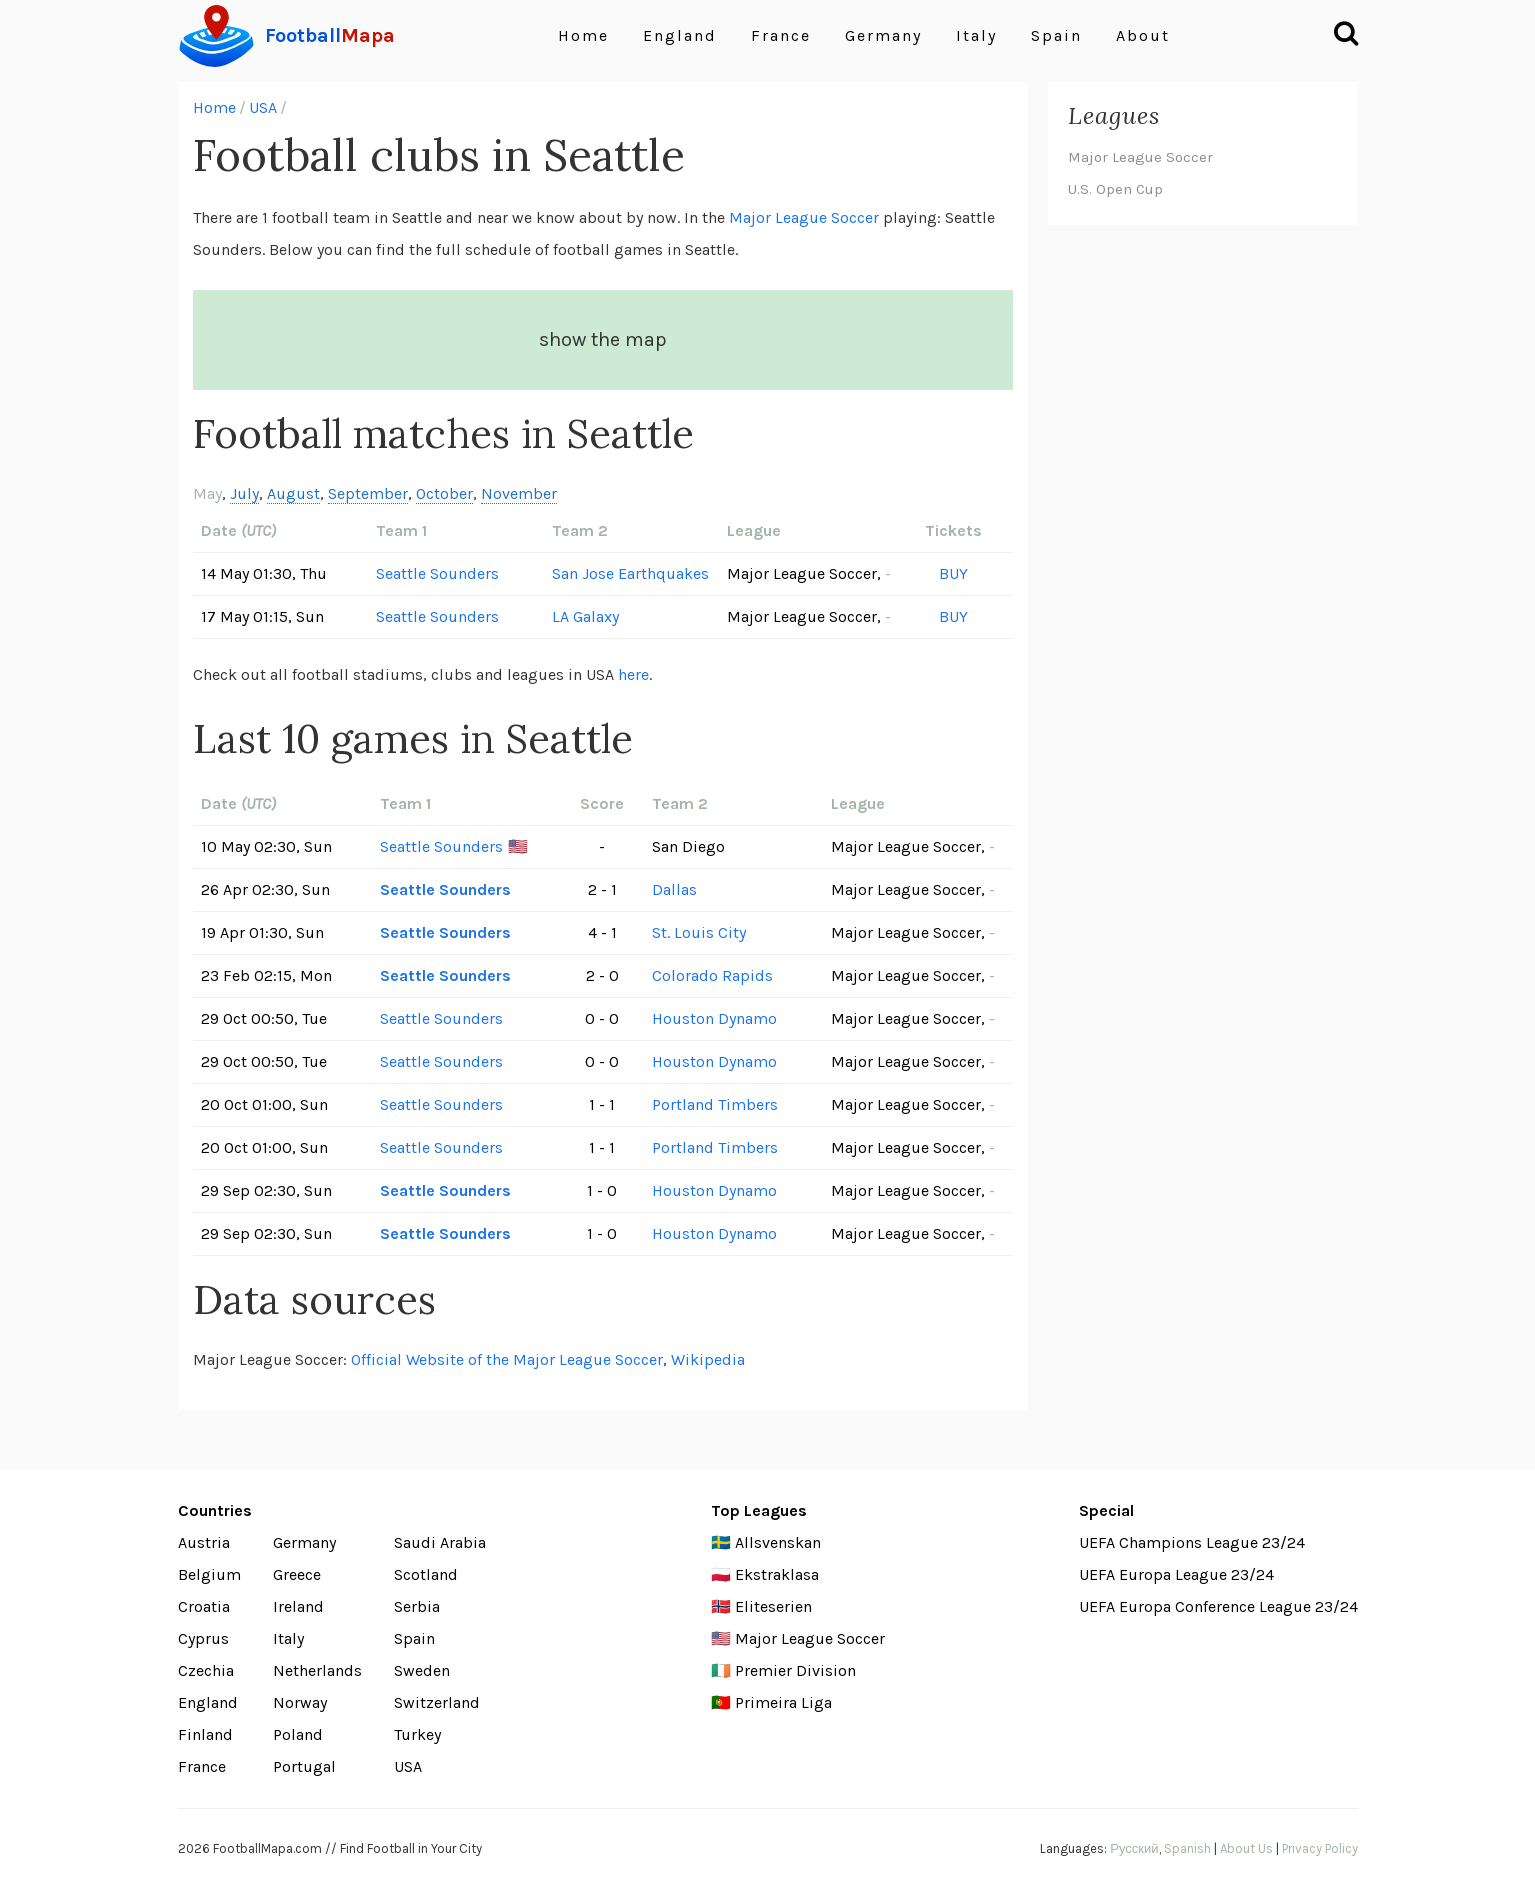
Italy (976, 35)
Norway (300, 1702)
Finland (205, 1734)
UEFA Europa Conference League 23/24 (1218, 1606)
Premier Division (795, 1670)
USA (263, 107)
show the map (603, 339)
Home (583, 35)
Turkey (417, 1734)
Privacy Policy (1320, 1848)
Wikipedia (708, 1359)
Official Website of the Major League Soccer (507, 1359)
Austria (204, 1542)
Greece (297, 1574)
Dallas (674, 889)
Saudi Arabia (440, 1542)
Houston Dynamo (714, 1018)
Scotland (426, 1574)
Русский (1134, 1848)
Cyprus (203, 1638)
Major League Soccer (804, 217)
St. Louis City (699, 932)
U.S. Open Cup (1115, 189)
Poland (298, 1734)
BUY (953, 573)
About (1143, 35)
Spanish (1187, 1848)
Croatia (204, 1606)
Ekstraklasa (777, 1574)
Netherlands (317, 1670)
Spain (1056, 35)
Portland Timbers (715, 1104)
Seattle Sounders (437, 573)
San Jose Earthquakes (630, 573)
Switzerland (437, 1702)
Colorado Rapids (712, 975)
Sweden (422, 1670)
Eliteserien (773, 1606)
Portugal (304, 1766)
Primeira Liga (783, 1702)
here (633, 674)
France (781, 35)
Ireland (298, 1606)
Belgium (209, 1574)
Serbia (417, 1606)
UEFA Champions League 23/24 (1192, 1542)
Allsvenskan (778, 1542)
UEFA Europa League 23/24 (1176, 1574)
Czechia (206, 1670)
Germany (883, 35)
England (680, 35)
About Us (1246, 1848)
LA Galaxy (585, 616)
